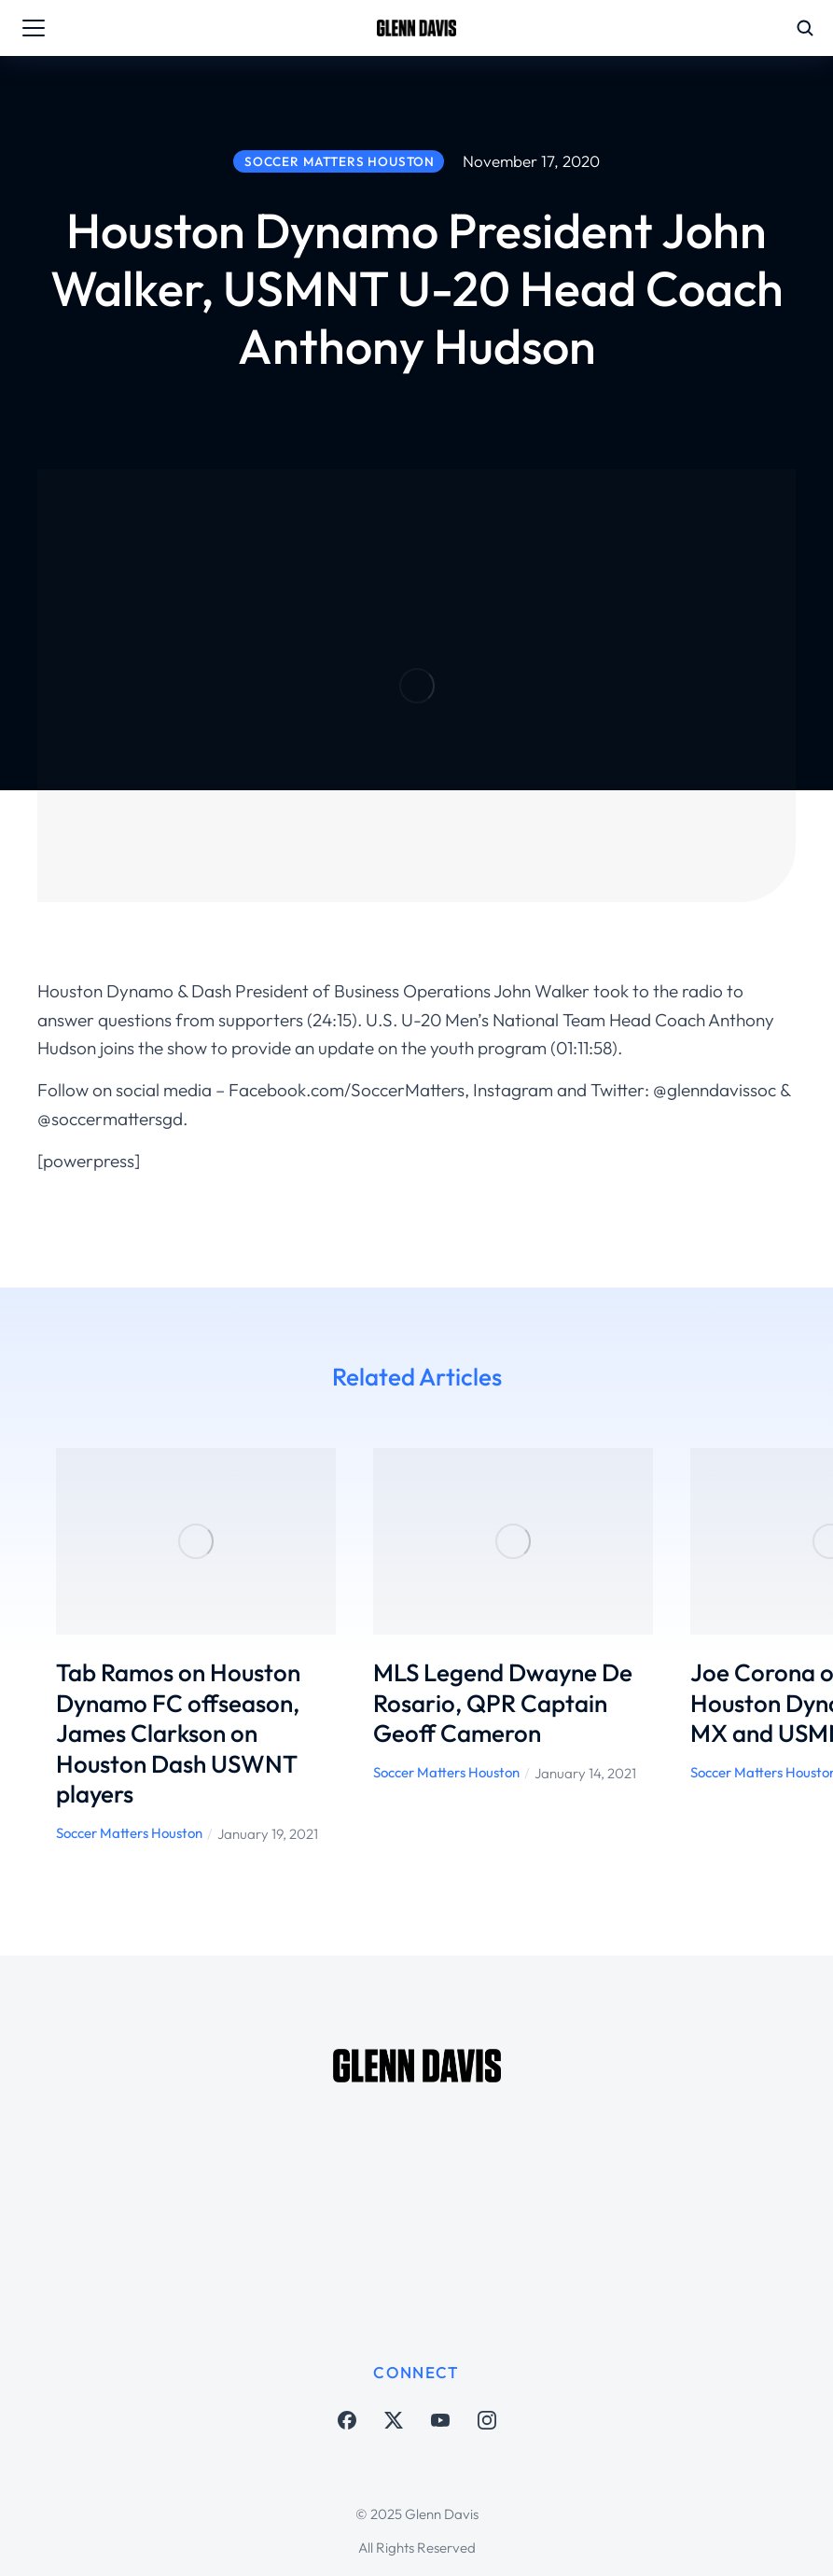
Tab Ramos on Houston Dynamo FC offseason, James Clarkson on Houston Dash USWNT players (178, 1733)
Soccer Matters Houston (129, 1833)
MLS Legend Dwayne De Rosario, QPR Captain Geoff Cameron (502, 1702)
